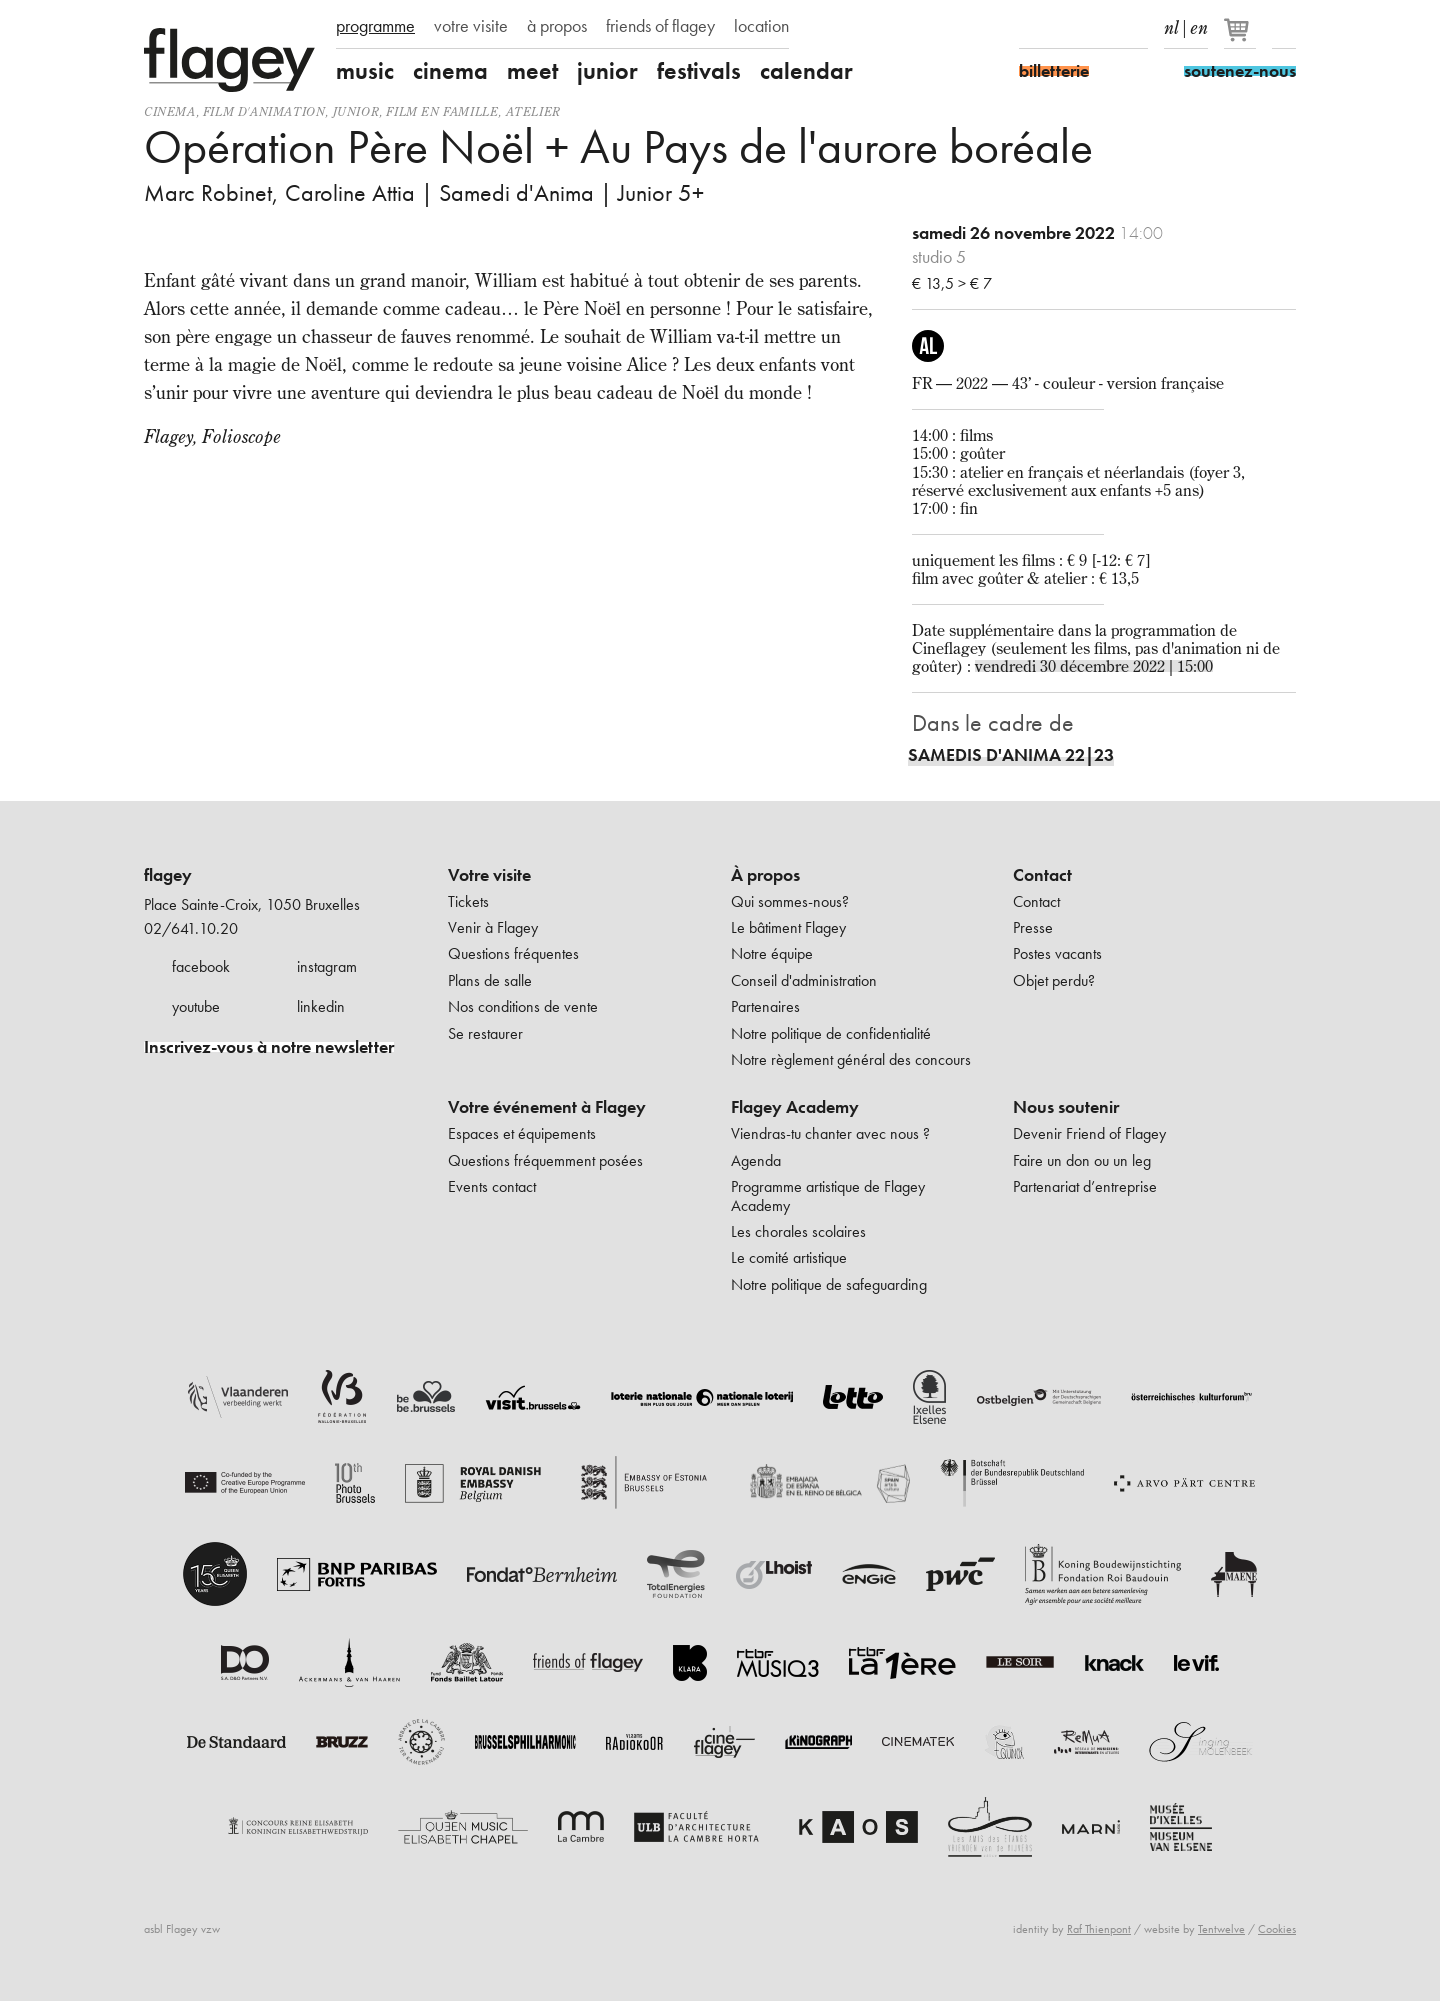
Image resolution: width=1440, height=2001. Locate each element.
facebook (201, 966)
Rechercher (1284, 28)
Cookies (1277, 1929)
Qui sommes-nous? (790, 901)
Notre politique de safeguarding (829, 1284)
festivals (699, 71)
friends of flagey (660, 26)
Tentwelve (1221, 1929)
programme (375, 26)
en (1199, 24)
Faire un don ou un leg (1082, 1160)
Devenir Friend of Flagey (1089, 1133)
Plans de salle (490, 980)
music (365, 71)
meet (532, 71)
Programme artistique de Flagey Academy (828, 1195)
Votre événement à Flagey (547, 1107)
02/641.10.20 (191, 928)
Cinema (170, 111)
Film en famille (442, 111)
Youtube (1101, 28)
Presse (1033, 927)
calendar (806, 71)
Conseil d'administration (804, 980)
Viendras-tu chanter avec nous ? (830, 1133)
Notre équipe (772, 953)
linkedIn (1136, 28)
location (761, 26)
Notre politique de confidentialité (831, 1033)
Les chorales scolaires (798, 1231)
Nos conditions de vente (523, 1006)
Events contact (492, 1186)
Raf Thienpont (1099, 1929)
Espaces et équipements (522, 1133)
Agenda (756, 1160)
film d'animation (264, 111)
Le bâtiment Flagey (788, 927)
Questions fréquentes (513, 953)
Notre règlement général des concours (851, 1059)
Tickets (468, 901)
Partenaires (765, 1006)
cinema (450, 71)
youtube (196, 1006)
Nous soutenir (1066, 1107)
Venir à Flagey (493, 927)
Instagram (1066, 28)
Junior (356, 111)
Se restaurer (485, 1033)
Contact (1042, 875)
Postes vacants (1057, 953)
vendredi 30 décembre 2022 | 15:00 (1094, 666)
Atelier (533, 111)
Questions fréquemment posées (545, 1160)
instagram (327, 966)
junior (607, 71)
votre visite (471, 26)
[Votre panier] (1241, 38)
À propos (765, 875)
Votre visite (489, 875)
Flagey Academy (795, 1107)
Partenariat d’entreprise (1085, 1186)
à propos (557, 26)
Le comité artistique (789, 1257)
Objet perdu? (1054, 980)
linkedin (321, 1006)
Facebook (1031, 28)
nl (1171, 24)
